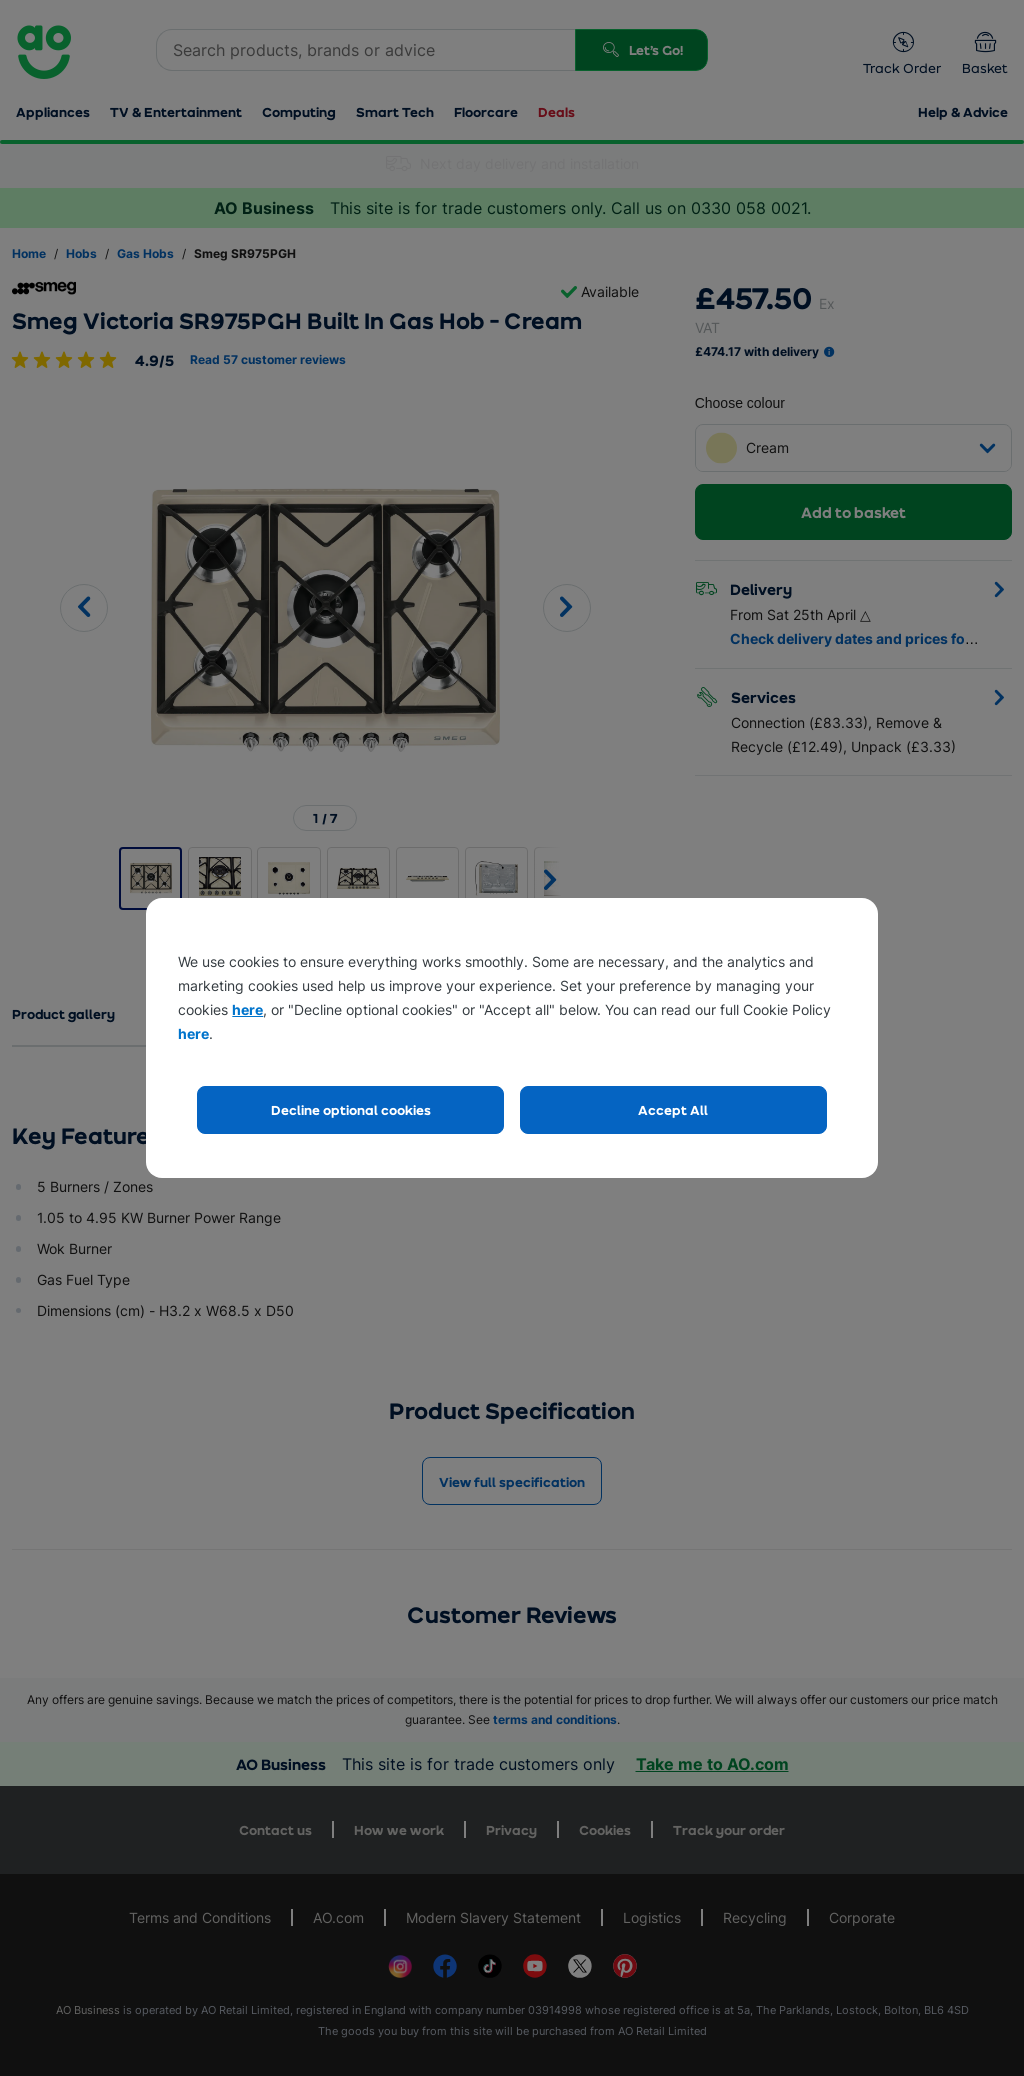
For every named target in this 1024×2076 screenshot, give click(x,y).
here (247, 1009)
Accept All (673, 1109)
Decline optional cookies (351, 1109)
